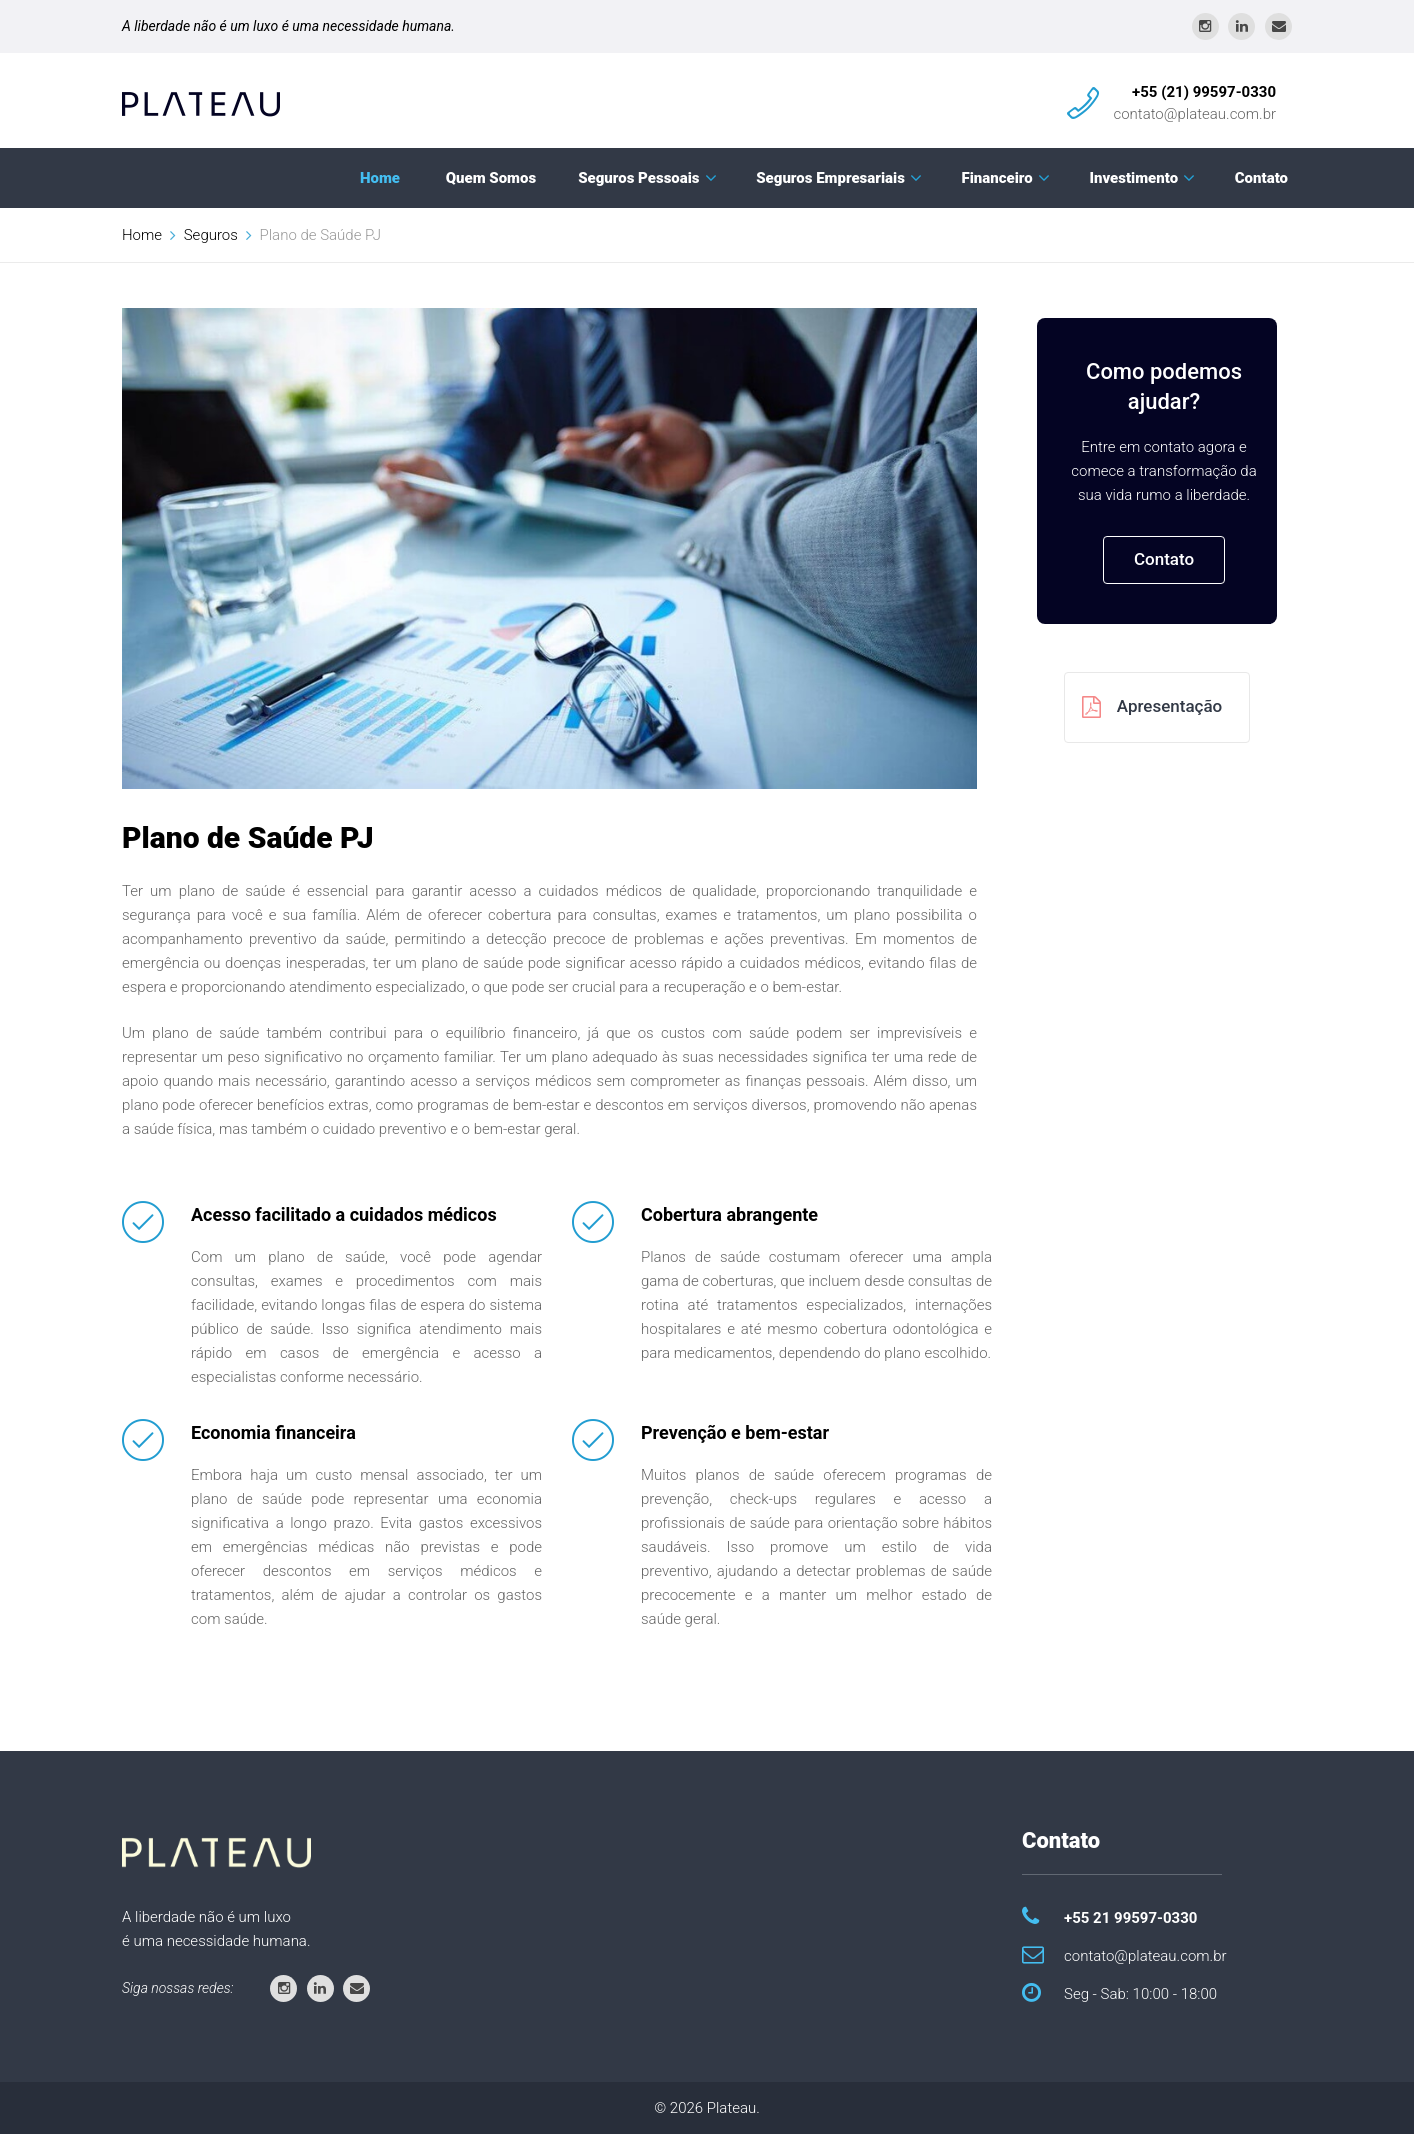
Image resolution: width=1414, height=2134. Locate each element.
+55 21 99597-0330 (1130, 1918)
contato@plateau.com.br (1194, 114)
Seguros (211, 235)
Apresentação (1152, 707)
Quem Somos (491, 178)
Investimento (1133, 178)
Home (380, 178)
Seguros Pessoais (638, 178)
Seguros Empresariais (830, 178)
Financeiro (997, 178)
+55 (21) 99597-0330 (1204, 92)
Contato (1261, 178)
